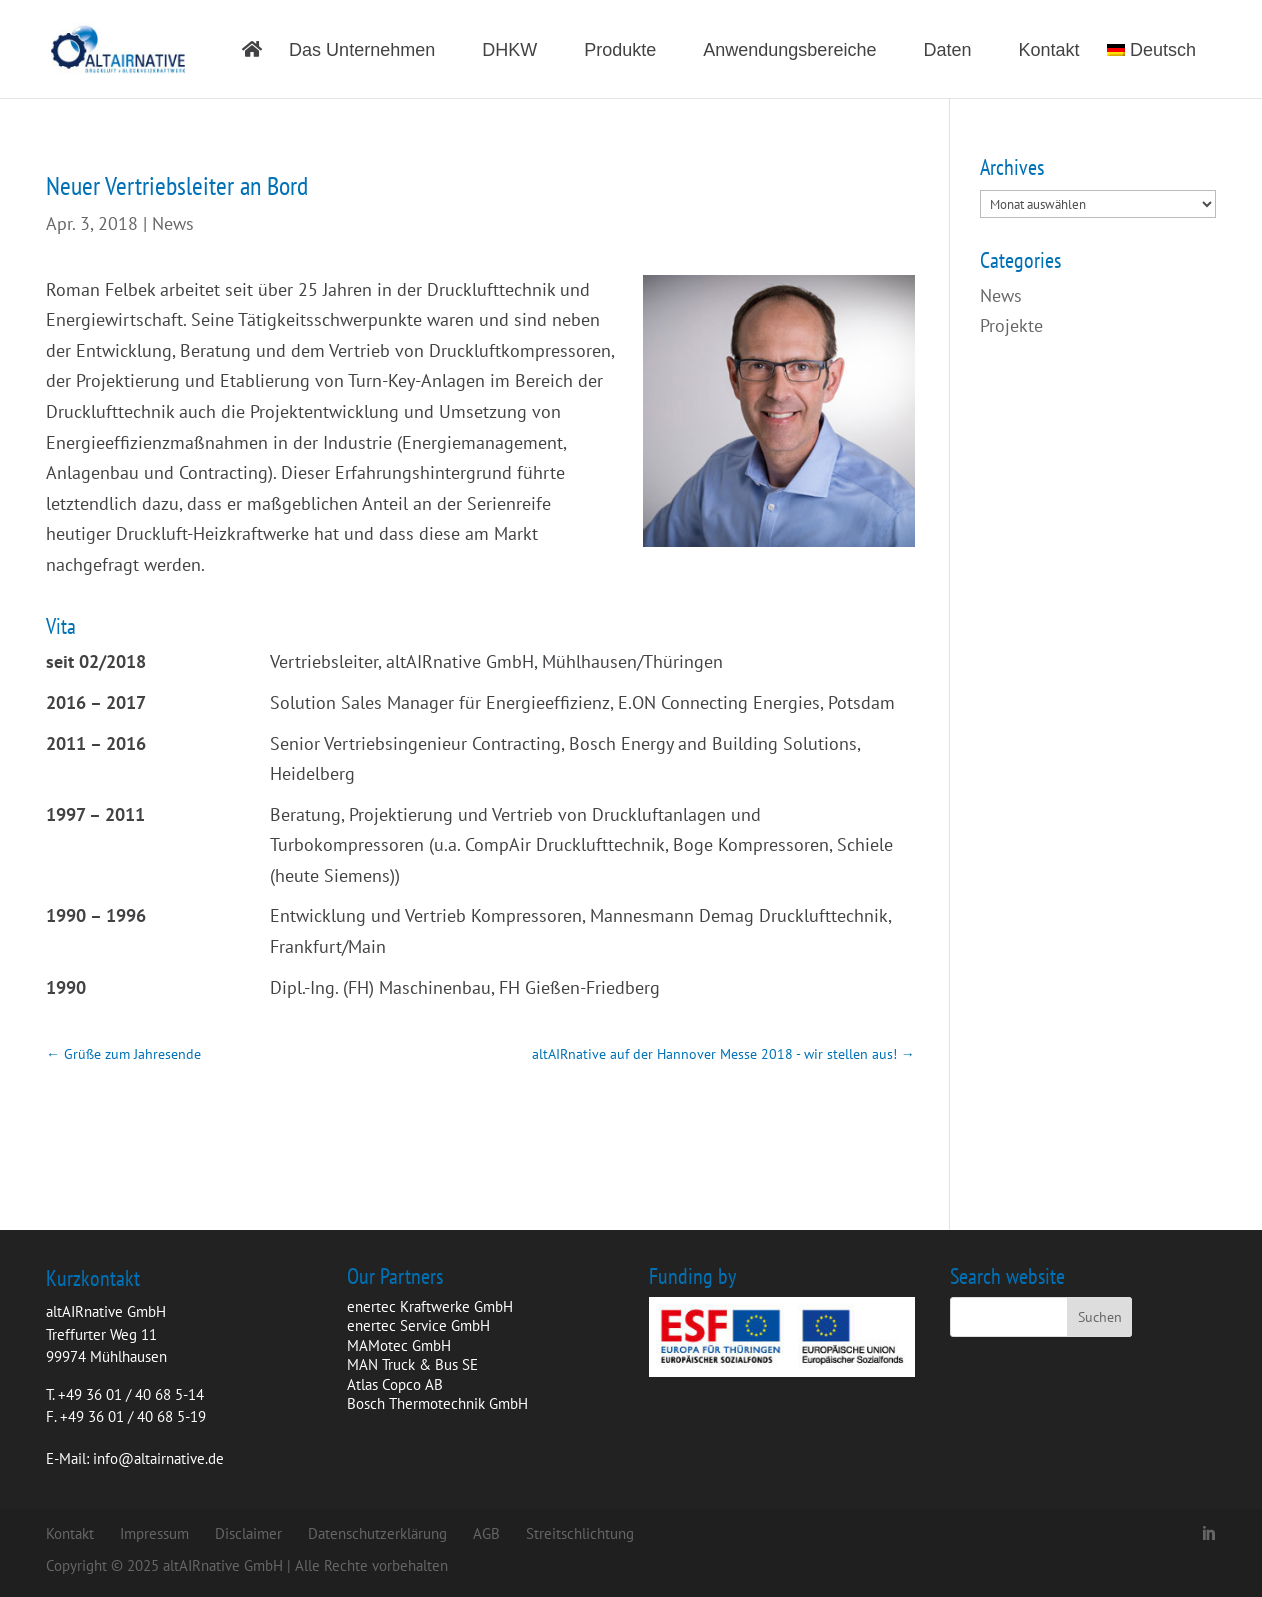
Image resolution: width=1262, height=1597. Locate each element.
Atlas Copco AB (395, 1384)
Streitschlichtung (580, 1533)
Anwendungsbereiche (789, 51)
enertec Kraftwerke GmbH (430, 1306)
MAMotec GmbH (399, 1345)
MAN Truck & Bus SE (412, 1364)
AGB (486, 1533)
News (173, 223)
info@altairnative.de (158, 1458)
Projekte (1011, 325)
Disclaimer (248, 1533)
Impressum (154, 1533)
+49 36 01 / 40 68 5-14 (131, 1394)
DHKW (509, 51)
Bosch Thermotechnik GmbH (437, 1403)
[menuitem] (1161, 70)
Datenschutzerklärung (377, 1533)
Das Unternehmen (362, 51)
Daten (947, 51)
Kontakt (1049, 51)
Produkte (620, 51)
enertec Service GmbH (418, 1325)
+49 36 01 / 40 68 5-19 (133, 1416)
